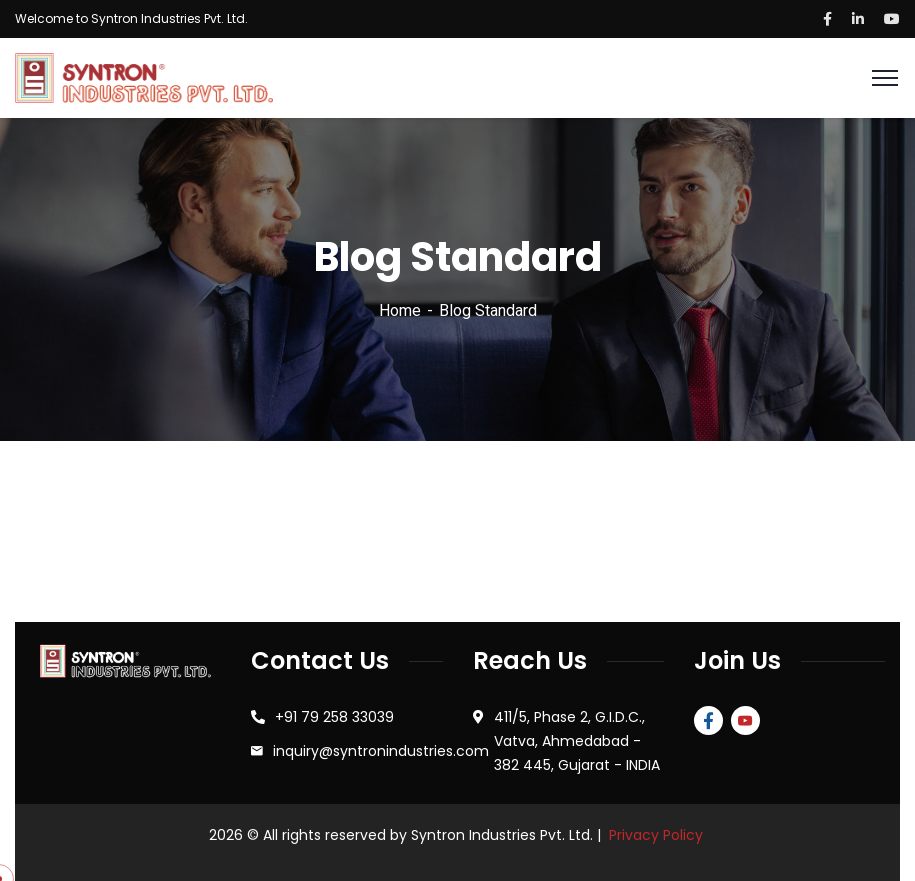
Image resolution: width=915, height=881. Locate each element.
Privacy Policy (656, 835)
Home (400, 310)
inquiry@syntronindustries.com (381, 751)
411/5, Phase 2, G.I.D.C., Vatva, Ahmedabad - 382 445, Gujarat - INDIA (577, 741)
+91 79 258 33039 (334, 717)
